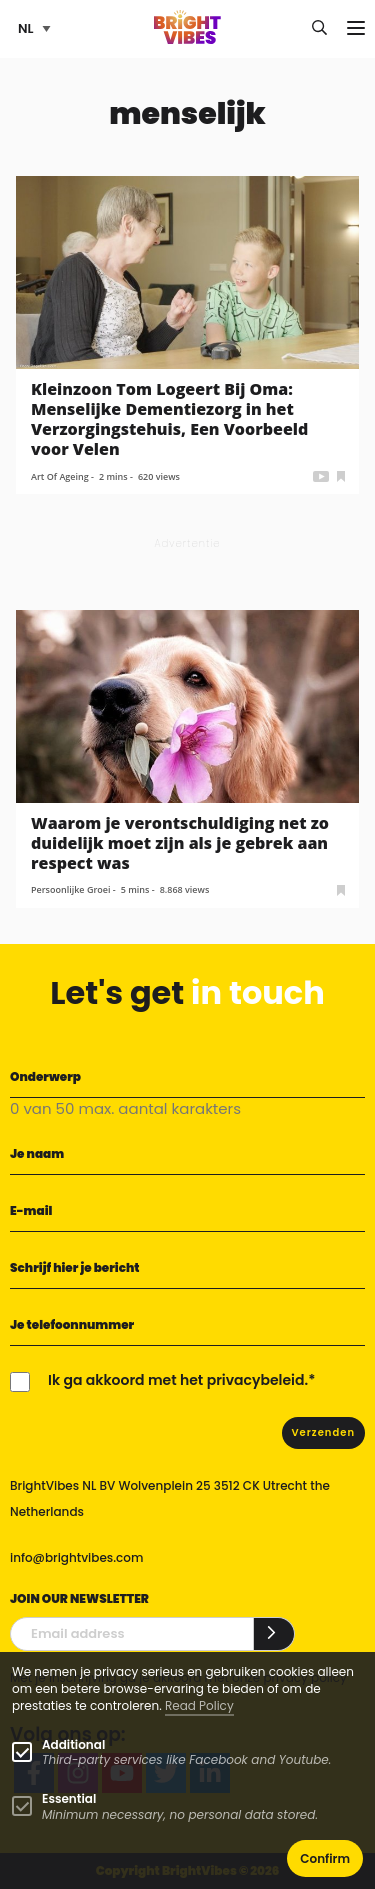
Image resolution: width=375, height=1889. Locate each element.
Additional (73, 1744)
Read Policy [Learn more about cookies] (199, 1705)
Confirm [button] (325, 1858)
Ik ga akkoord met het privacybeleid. (178, 1380)
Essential (69, 1798)
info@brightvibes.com (76, 1557)
